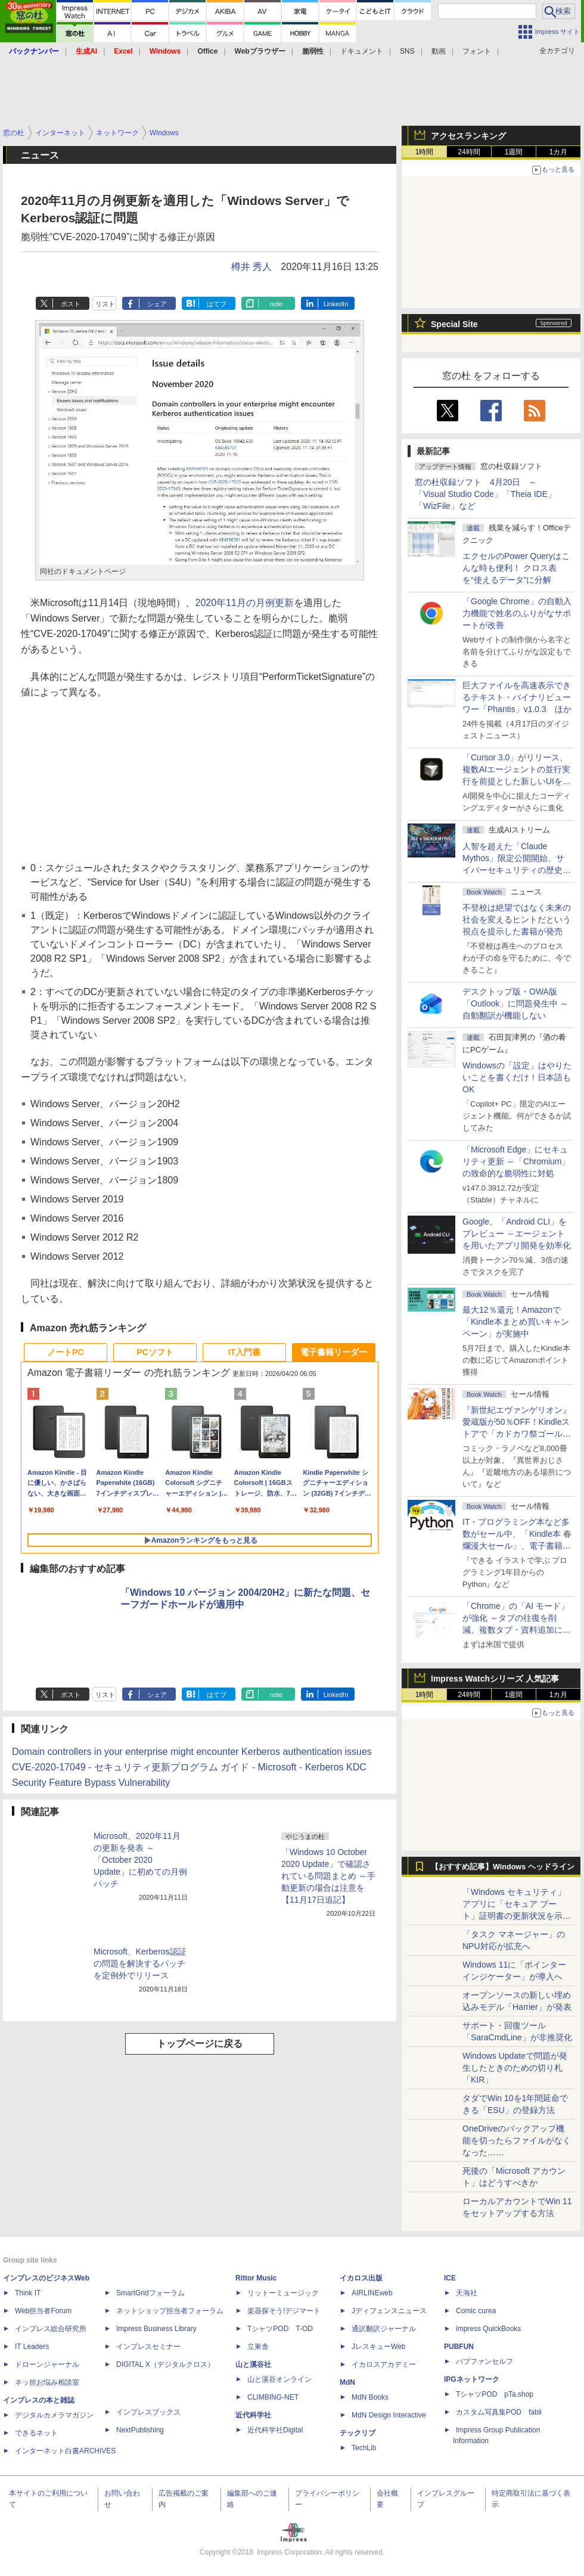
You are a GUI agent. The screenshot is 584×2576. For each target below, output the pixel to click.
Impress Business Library (156, 2329)
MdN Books (370, 2397)
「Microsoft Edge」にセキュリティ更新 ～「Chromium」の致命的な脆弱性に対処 (516, 1161)
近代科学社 (253, 2415)
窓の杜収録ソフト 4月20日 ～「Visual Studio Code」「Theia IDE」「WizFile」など (485, 494)
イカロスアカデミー (384, 2364)
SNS (407, 51)
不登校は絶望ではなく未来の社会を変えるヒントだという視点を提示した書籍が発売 (516, 919)
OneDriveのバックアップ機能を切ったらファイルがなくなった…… (516, 2140)
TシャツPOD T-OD (280, 2329)
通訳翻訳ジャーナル (384, 2329)
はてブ (216, 303)
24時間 (469, 152)
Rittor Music (256, 2278)
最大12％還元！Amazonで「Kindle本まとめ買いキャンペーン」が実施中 (515, 1321)
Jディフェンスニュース (389, 2311)
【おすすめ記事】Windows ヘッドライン (502, 1867)
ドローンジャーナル (47, 2364)
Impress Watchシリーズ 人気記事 (495, 1678)
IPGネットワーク (471, 2379)
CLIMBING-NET (273, 2397)
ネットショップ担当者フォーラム (169, 2311)
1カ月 (558, 152)
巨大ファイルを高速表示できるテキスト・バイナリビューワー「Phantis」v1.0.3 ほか (516, 697)
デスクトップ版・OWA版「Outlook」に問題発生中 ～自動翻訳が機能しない (515, 1003)
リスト (105, 303)
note (276, 303)
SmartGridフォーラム (150, 2293)
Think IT (28, 2293)
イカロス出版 (361, 2278)
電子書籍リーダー (333, 1352)
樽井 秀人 (251, 267)
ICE (450, 2278)
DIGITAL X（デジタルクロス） (165, 2364)
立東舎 (258, 2346)
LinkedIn (336, 303)
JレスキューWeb (378, 2346)
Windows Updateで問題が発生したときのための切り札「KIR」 (514, 2067)
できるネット (36, 2433)
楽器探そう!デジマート (284, 2311)
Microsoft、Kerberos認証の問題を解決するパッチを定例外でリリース (140, 1963)
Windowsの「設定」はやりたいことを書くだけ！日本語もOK (516, 1077)
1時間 (424, 152)
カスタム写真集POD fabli (499, 2412)
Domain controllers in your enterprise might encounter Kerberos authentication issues (192, 1752)
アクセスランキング (468, 136)
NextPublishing (140, 2430)
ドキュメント (361, 51)
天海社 (466, 2293)
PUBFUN (459, 2346)
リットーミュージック (283, 2293)
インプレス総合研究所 (50, 2329)
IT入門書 (244, 1352)
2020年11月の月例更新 (244, 603)
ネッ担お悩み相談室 (47, 2382)
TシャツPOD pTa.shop (494, 2394)
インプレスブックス (148, 2412)
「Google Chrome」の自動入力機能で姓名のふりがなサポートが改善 (516, 613)
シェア (157, 303)
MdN (347, 2382)
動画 (438, 51)
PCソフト (154, 1352)
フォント (476, 51)
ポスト (70, 303)
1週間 (514, 152)
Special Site (454, 324)
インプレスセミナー (148, 2346)
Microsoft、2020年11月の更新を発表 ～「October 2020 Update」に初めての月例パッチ (140, 1859)
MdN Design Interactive (389, 2415)
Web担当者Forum (43, 2311)
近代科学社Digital (275, 2430)
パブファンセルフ (484, 2361)
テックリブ (357, 2433)
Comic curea (476, 2311)
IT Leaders (32, 2346)
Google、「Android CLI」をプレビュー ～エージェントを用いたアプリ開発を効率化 (516, 1233)
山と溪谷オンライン (279, 2379)
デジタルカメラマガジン (54, 2415)
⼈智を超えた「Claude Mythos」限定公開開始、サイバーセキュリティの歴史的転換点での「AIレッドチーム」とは (516, 870)
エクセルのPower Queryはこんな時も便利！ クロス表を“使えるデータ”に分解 (516, 568)
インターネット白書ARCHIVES (65, 2451)
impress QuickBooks (488, 2329)
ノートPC (65, 1352)
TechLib (364, 2448)
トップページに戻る (200, 2044)
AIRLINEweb (372, 2293)
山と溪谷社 (253, 2364)
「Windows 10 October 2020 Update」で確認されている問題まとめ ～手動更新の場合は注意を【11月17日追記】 (328, 1875)
